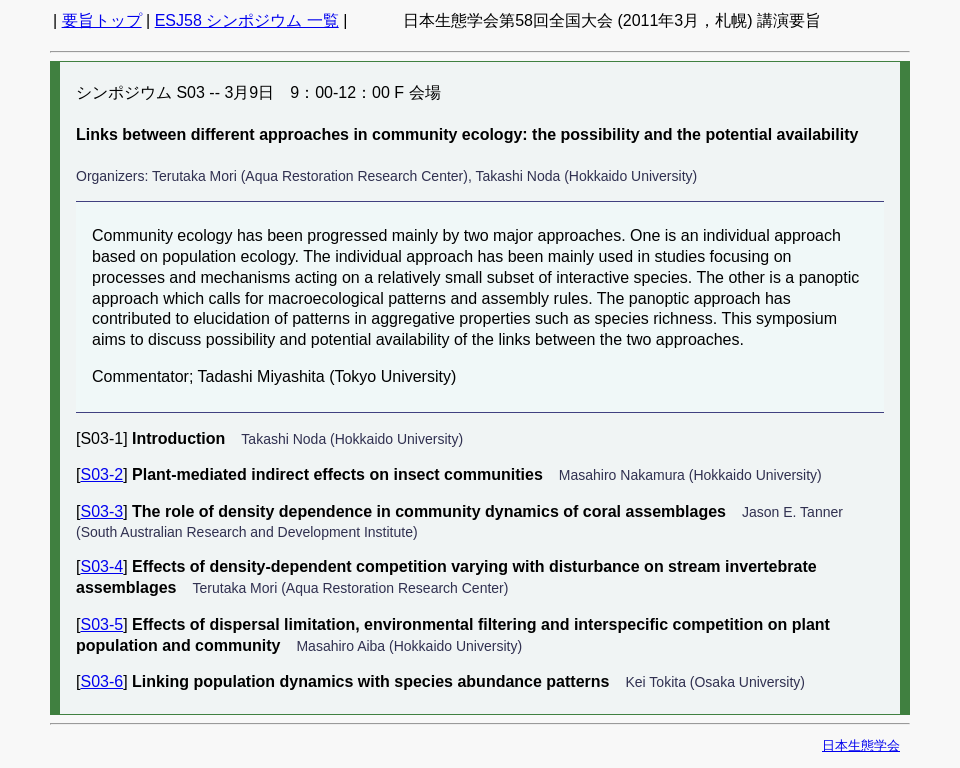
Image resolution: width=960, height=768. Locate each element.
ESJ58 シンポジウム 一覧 (247, 20)
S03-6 (101, 681)
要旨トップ (102, 20)
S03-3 (101, 511)
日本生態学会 (861, 745)
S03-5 (101, 624)
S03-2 (101, 474)
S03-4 (101, 566)
